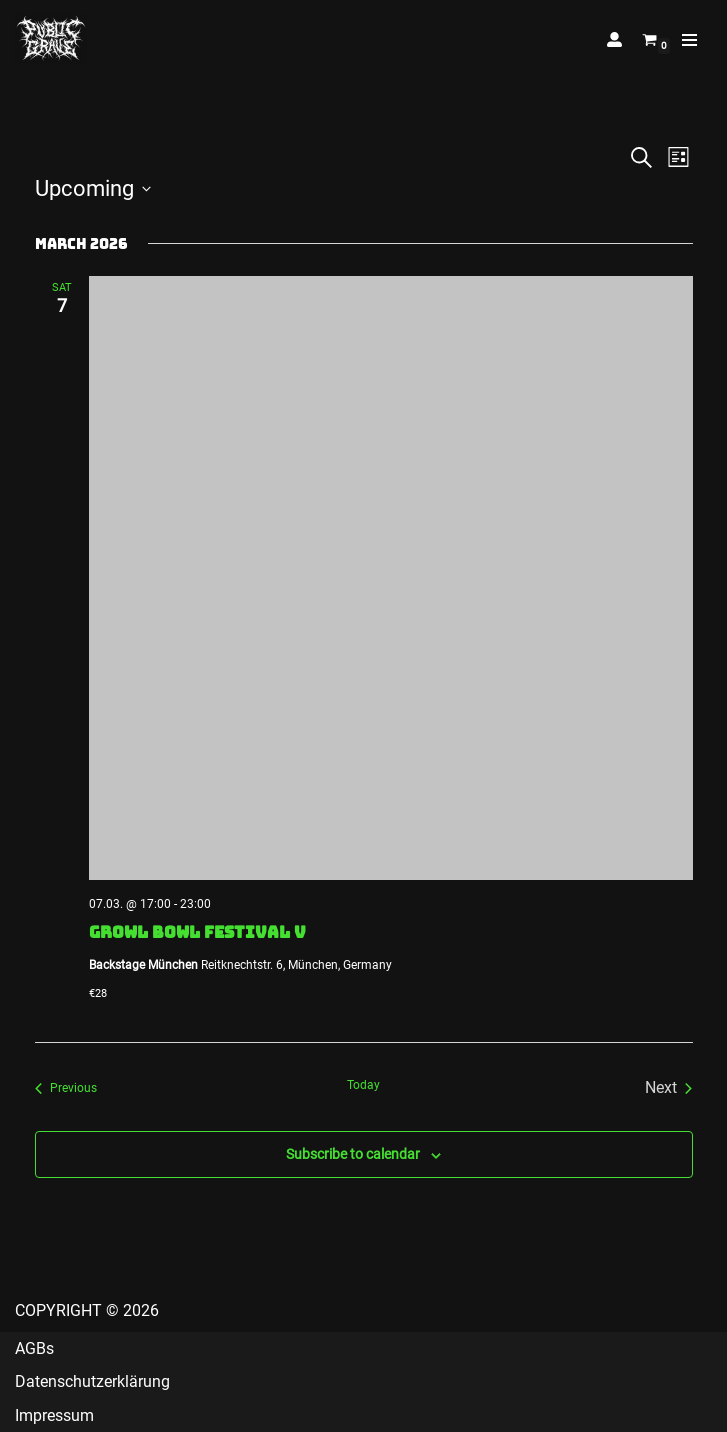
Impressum (54, 1415)
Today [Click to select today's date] (363, 1085)
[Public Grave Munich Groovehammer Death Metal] (51, 39)
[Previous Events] (66, 1088)
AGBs (34, 1348)
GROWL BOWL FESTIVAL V (197, 932)
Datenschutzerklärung (92, 1381)
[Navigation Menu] (689, 40)
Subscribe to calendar (353, 1154)
